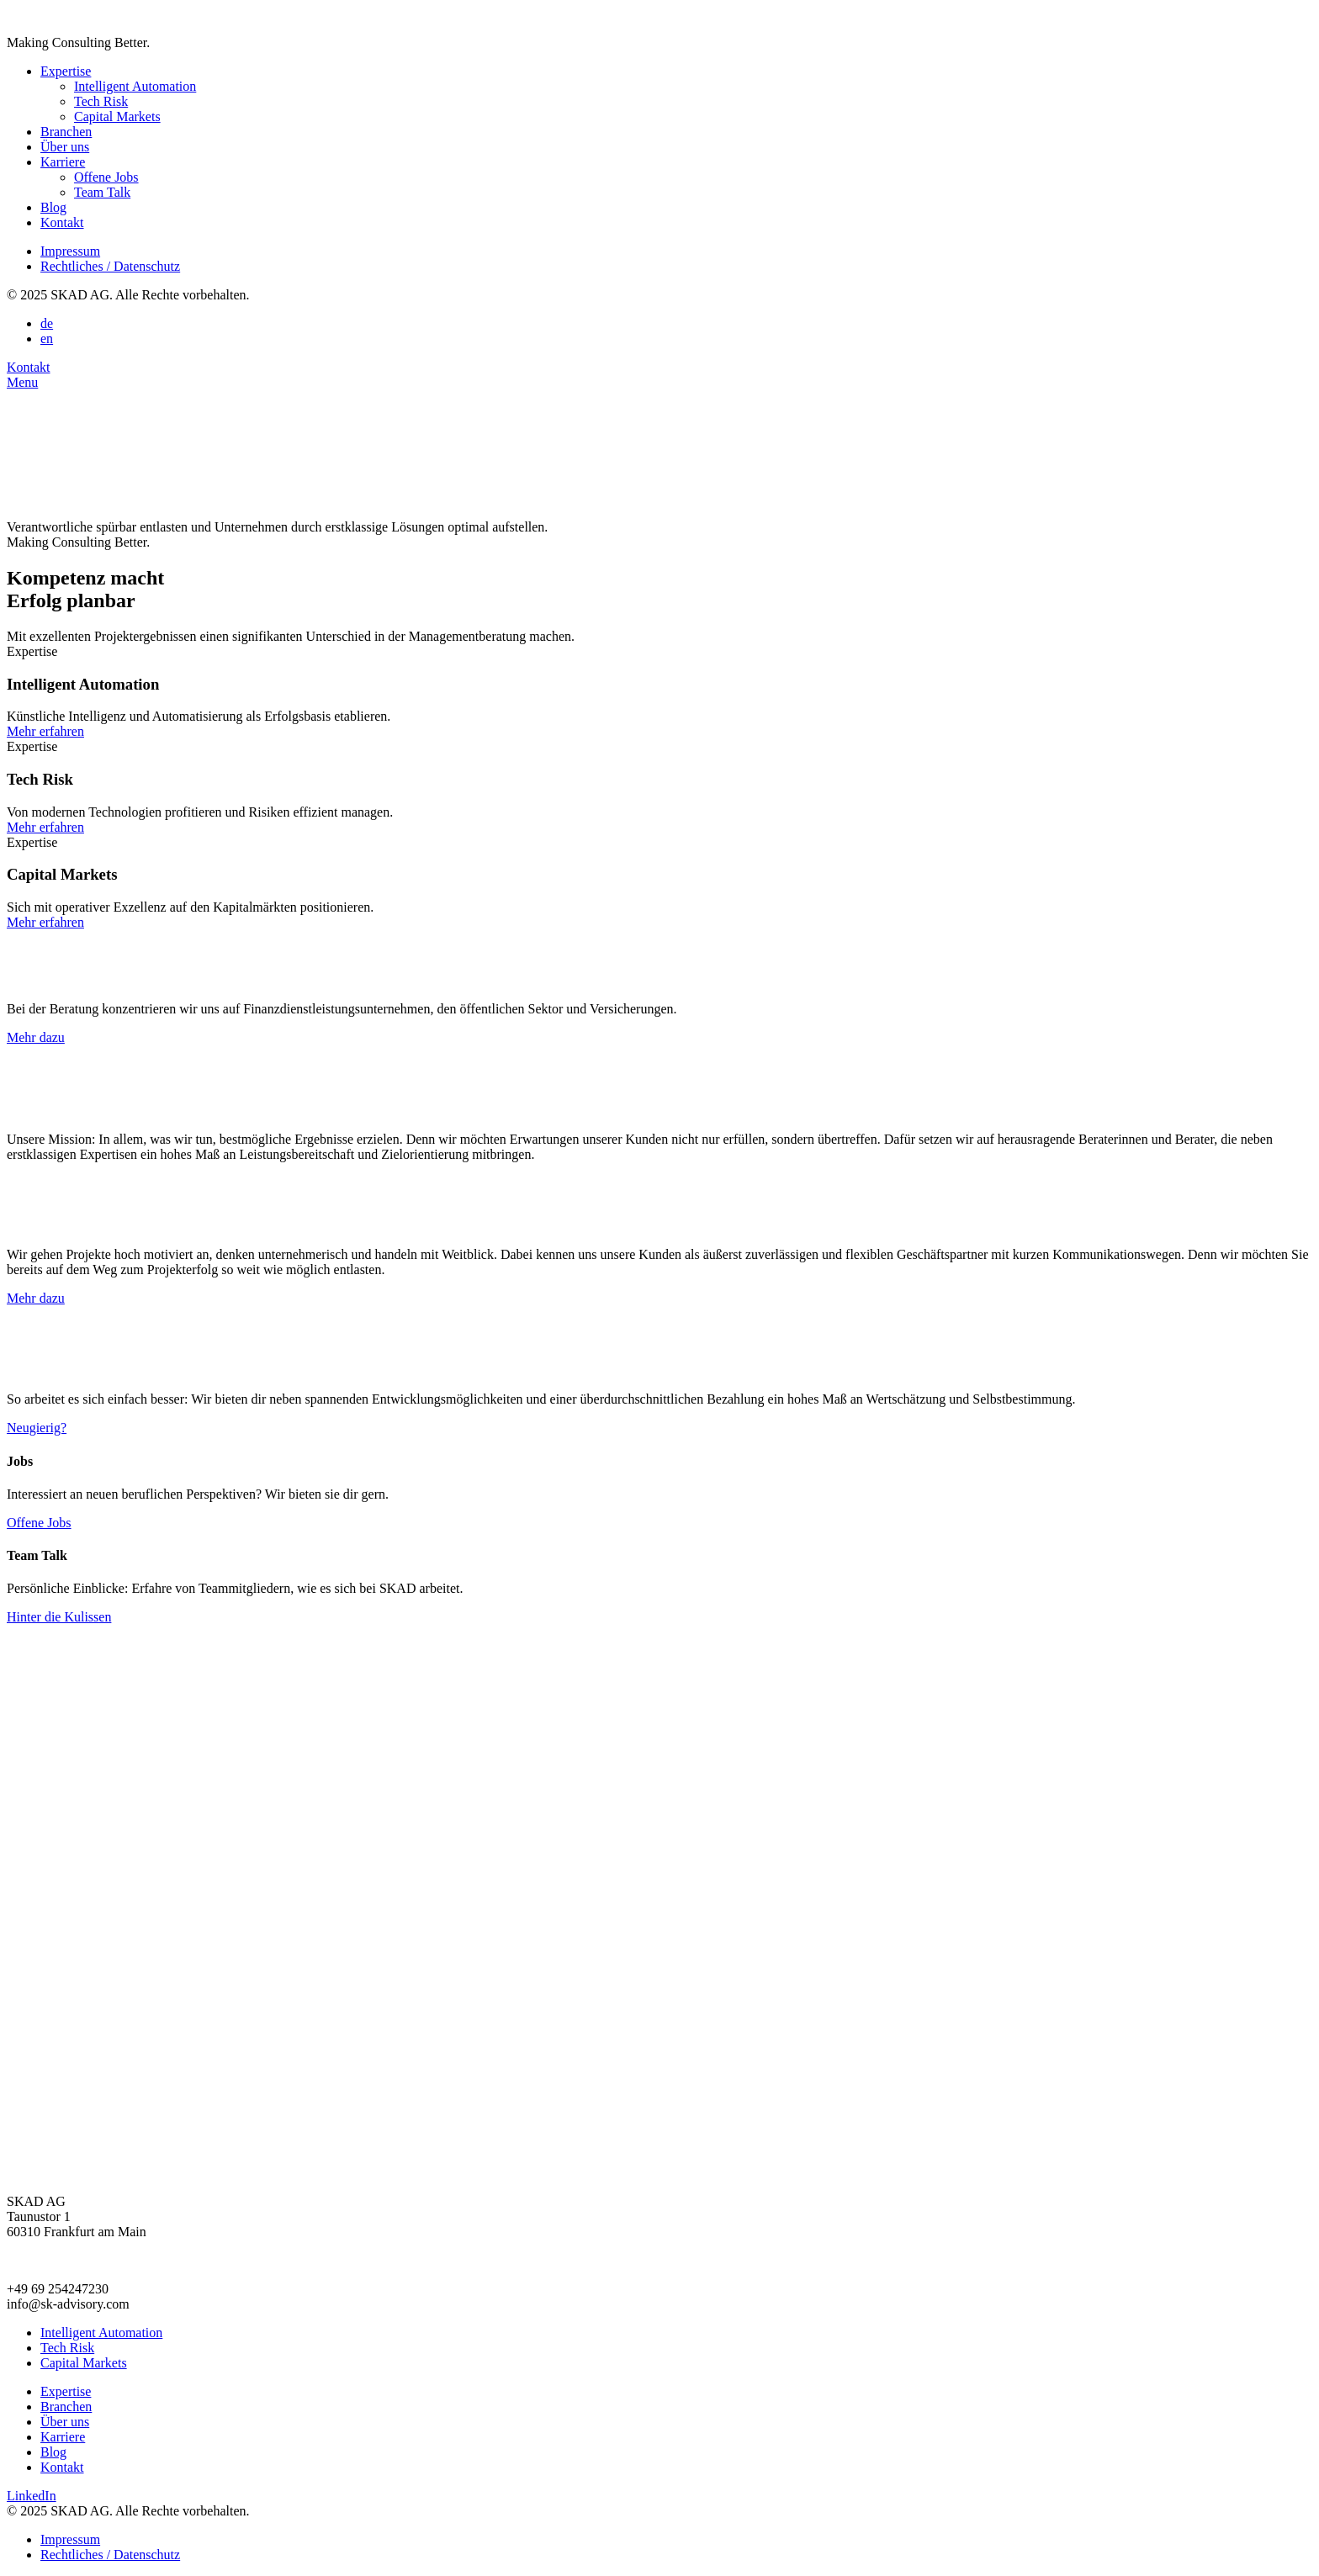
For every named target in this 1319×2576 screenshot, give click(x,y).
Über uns (64, 147)
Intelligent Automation (135, 86)
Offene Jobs (106, 177)
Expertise (65, 71)
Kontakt (62, 222)
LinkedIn (31, 2496)
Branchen (66, 131)
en (46, 338)
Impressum (70, 251)
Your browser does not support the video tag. (133, 453)
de (46, 323)
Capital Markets (117, 116)
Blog (53, 207)
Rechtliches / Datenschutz (110, 266)
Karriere (62, 162)
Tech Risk (101, 101)
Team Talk (102, 192)
